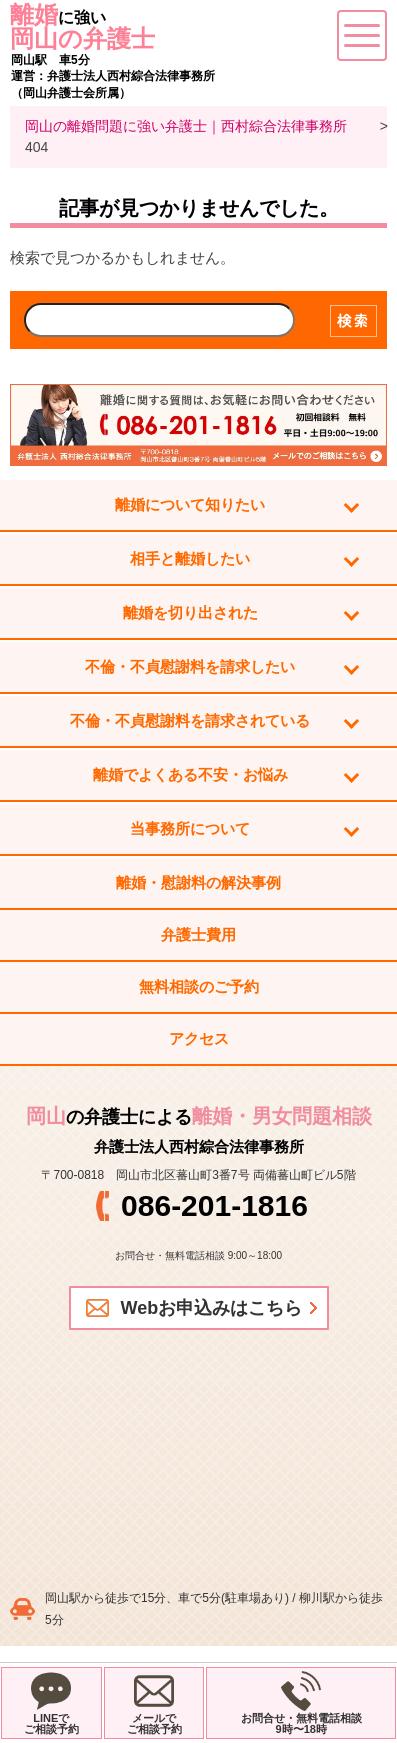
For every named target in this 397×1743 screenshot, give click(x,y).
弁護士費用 (198, 934)
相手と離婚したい (190, 558)
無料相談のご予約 (199, 986)
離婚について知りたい (190, 504)
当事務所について (190, 828)
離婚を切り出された (190, 612)
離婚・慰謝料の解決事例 (198, 882)
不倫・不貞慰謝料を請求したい (190, 666)
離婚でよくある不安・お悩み (190, 774)
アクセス (199, 1038)
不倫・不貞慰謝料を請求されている (190, 720)
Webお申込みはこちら (212, 1308)
